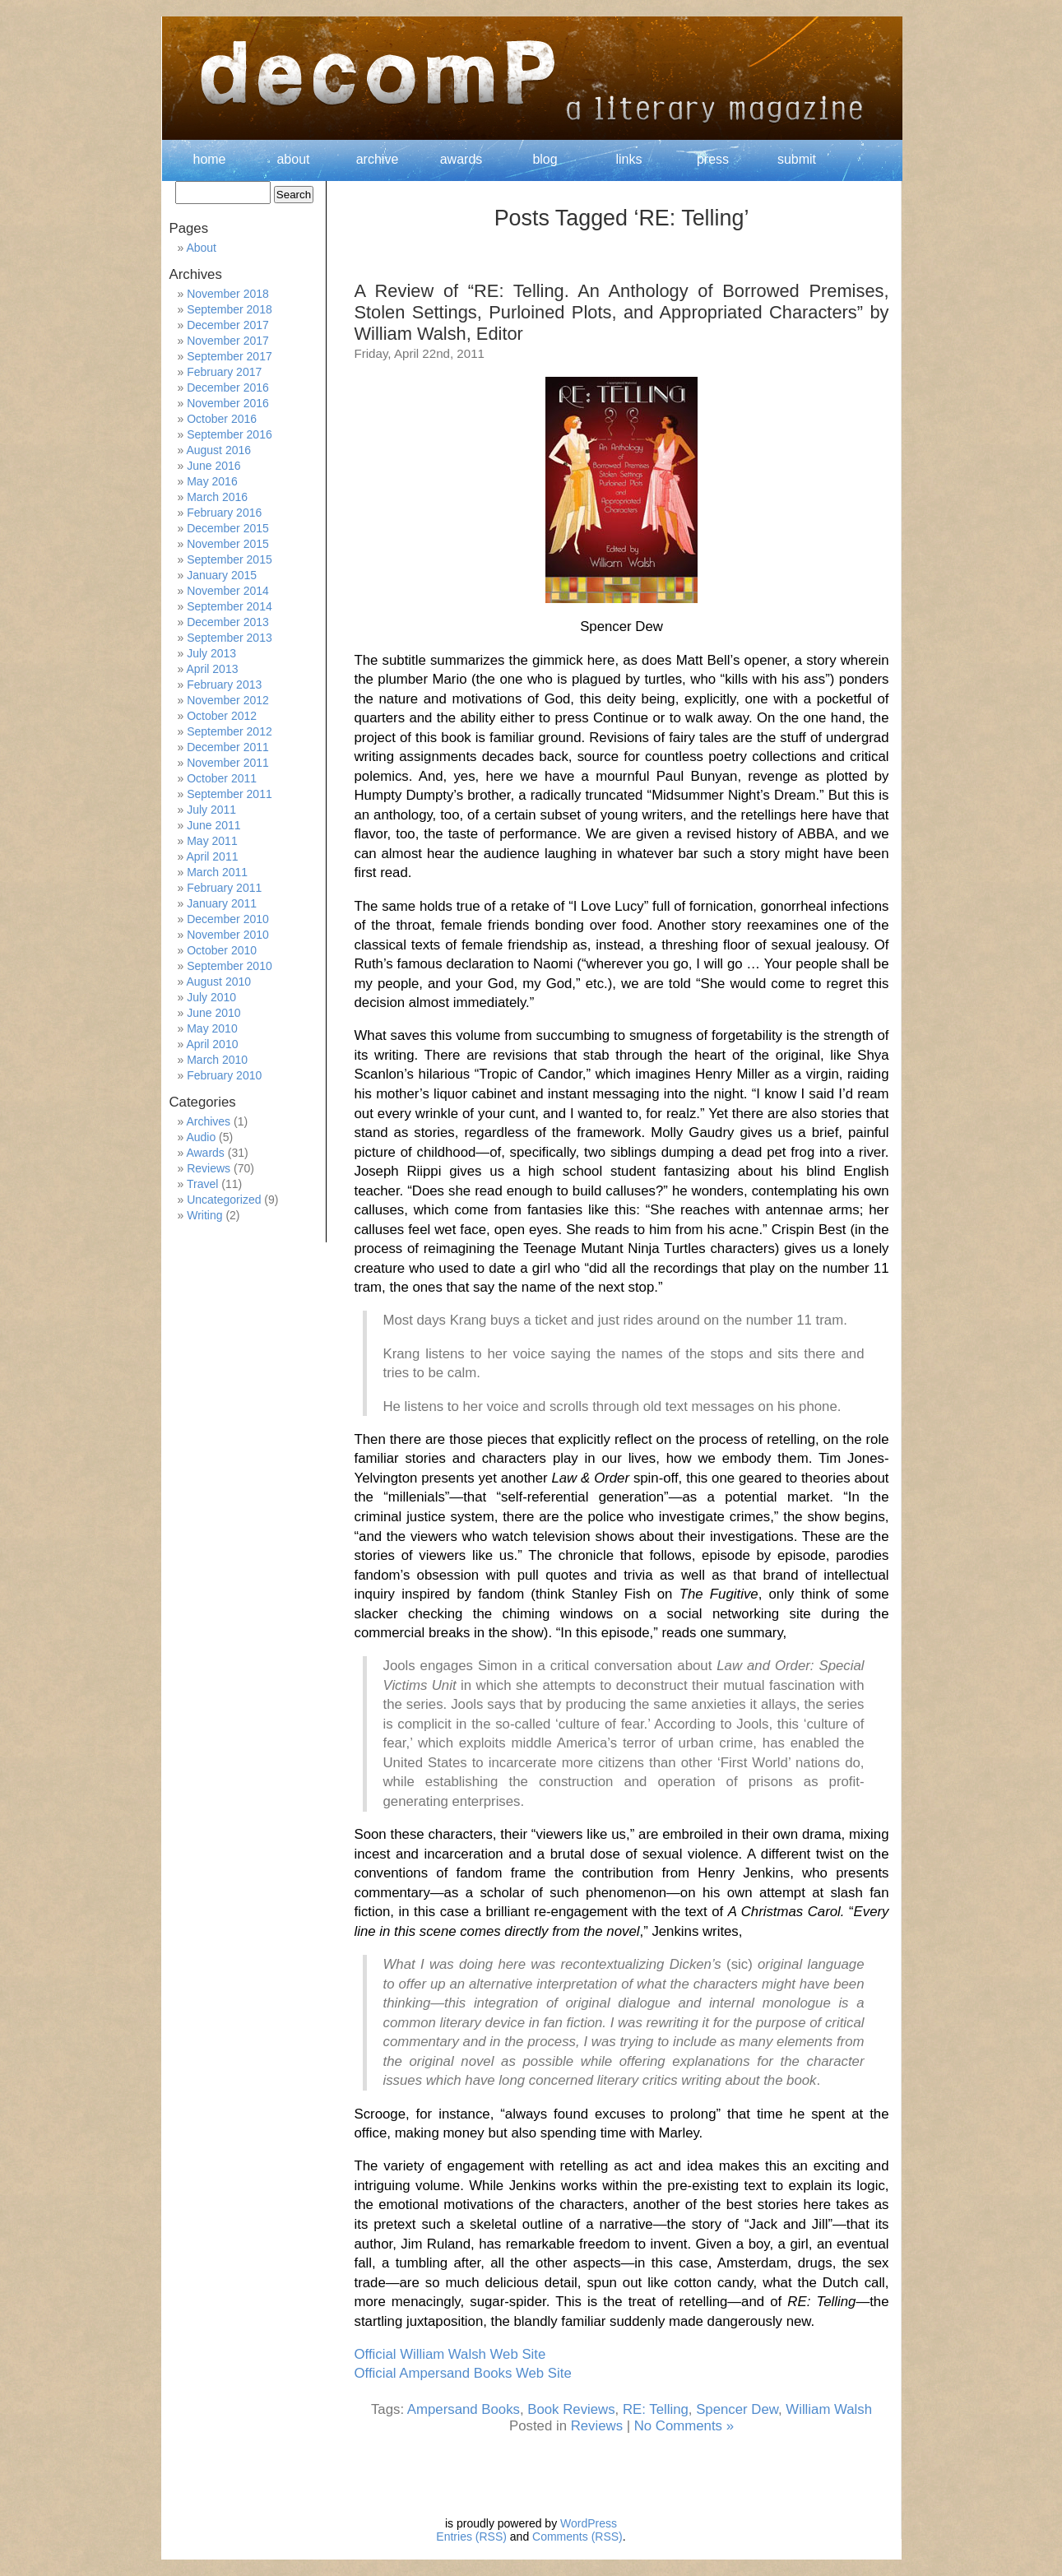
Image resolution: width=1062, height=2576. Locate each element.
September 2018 (229, 309)
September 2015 (229, 559)
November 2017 (228, 340)
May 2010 (212, 1028)
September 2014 (229, 606)
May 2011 (212, 840)
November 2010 (228, 934)
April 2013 (212, 668)
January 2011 (222, 903)
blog (544, 159)
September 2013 (229, 637)
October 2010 (222, 950)
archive (377, 159)
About (201, 247)
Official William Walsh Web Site (450, 2354)
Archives (208, 1121)
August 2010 (218, 981)
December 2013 (228, 622)
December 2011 (228, 747)
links (628, 159)
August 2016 (218, 450)
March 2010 (217, 1059)
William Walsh (829, 2409)
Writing (204, 1215)
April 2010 (212, 1044)
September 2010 (229, 965)
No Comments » (684, 2426)
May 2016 (212, 481)
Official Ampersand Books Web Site (463, 2373)
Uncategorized (224, 1199)
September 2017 (229, 356)
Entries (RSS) (471, 2536)
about (292, 159)
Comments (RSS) (577, 2536)
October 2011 (222, 778)
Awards (205, 1152)
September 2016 (229, 434)
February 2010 (224, 1075)
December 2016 (228, 387)
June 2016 (213, 465)
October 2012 (222, 715)
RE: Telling (656, 2409)
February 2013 (224, 684)
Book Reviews (570, 2409)
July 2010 (211, 997)
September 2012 (229, 731)
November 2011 (228, 762)
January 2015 (222, 575)
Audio (201, 1137)
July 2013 (211, 653)
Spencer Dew (737, 2409)
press (713, 159)
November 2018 (228, 293)
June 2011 (213, 825)
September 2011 (229, 794)
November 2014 (228, 590)
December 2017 (228, 325)
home (208, 159)
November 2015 (228, 543)
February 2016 (224, 512)
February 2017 (224, 371)
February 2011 (224, 887)
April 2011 (212, 856)
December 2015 (228, 528)
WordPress (588, 2523)
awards (461, 159)
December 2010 (228, 919)
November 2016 (228, 403)
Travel (202, 1184)
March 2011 (217, 872)
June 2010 (213, 1012)
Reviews (597, 2426)
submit (796, 159)
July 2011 (211, 809)
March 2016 (217, 497)
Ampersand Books (463, 2409)
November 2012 (228, 700)
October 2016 (222, 418)
